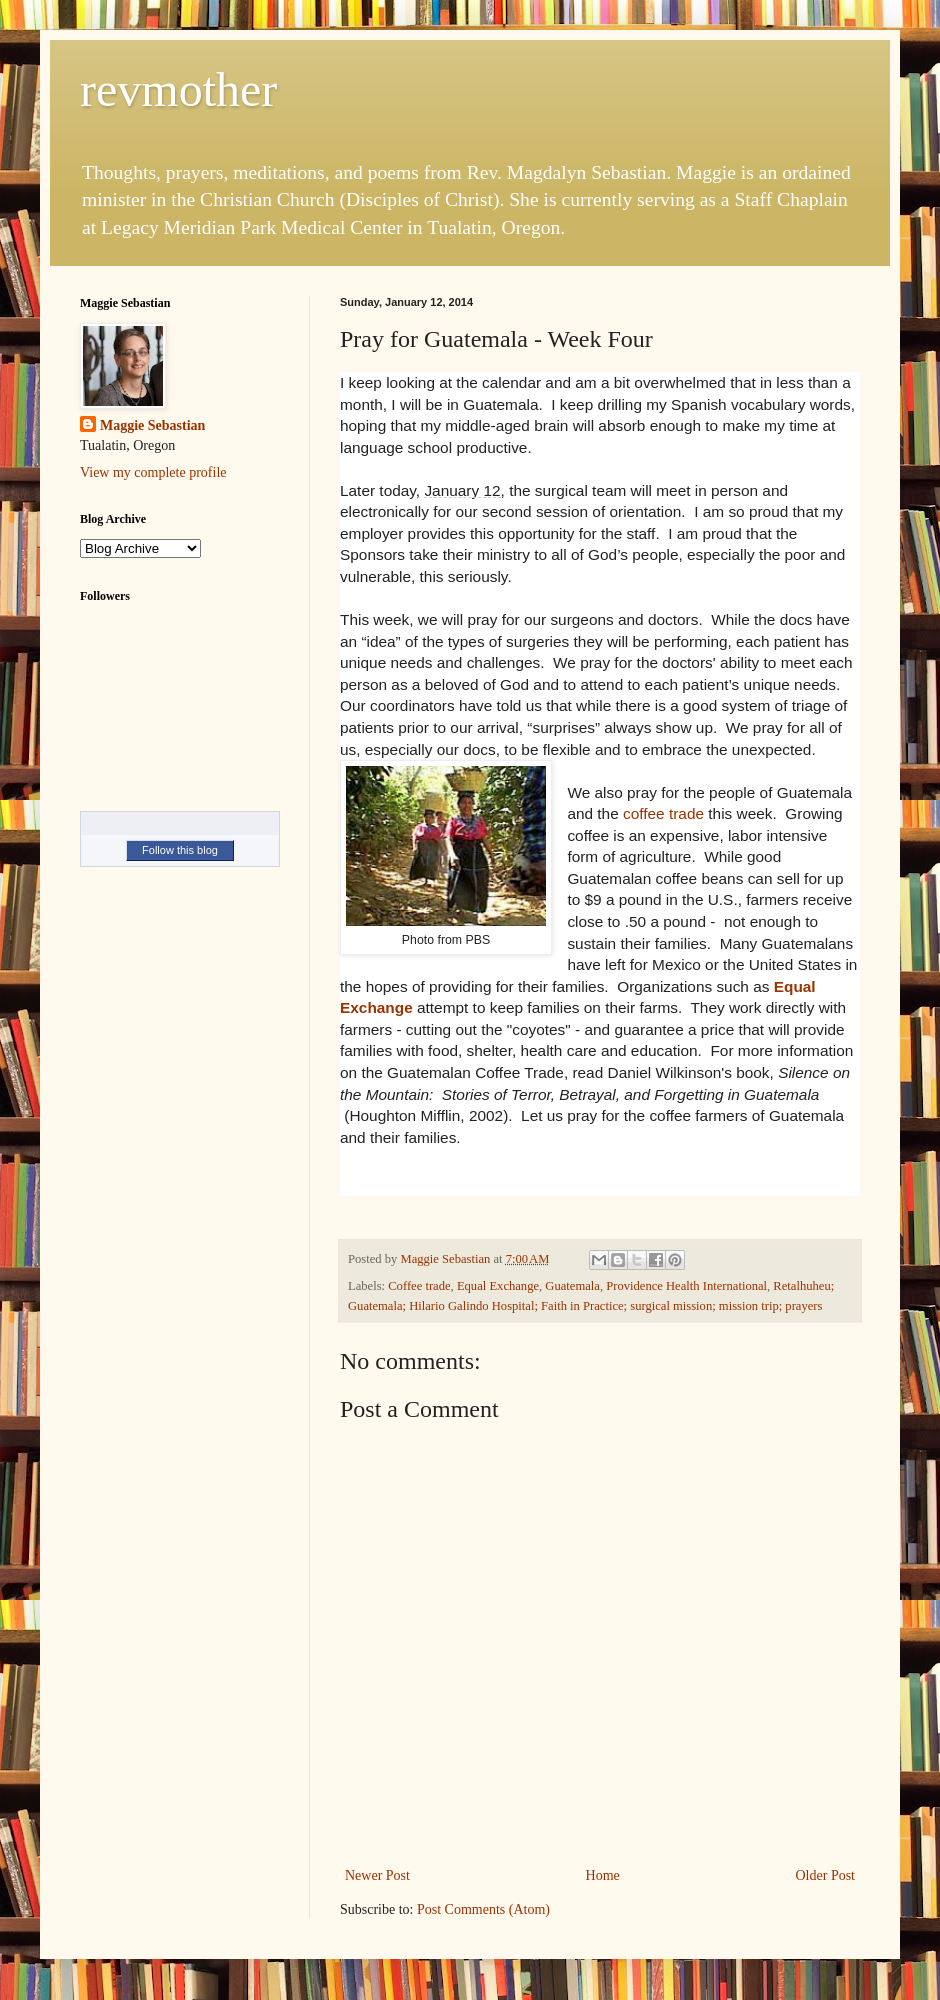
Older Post (826, 1875)
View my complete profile (153, 472)
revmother (178, 89)
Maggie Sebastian (152, 425)
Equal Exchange (498, 1286)
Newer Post (377, 1875)
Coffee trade (419, 1286)
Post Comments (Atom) (483, 1909)
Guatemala (572, 1286)
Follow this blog (180, 850)
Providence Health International (686, 1286)
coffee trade (663, 813)
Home (603, 1875)
